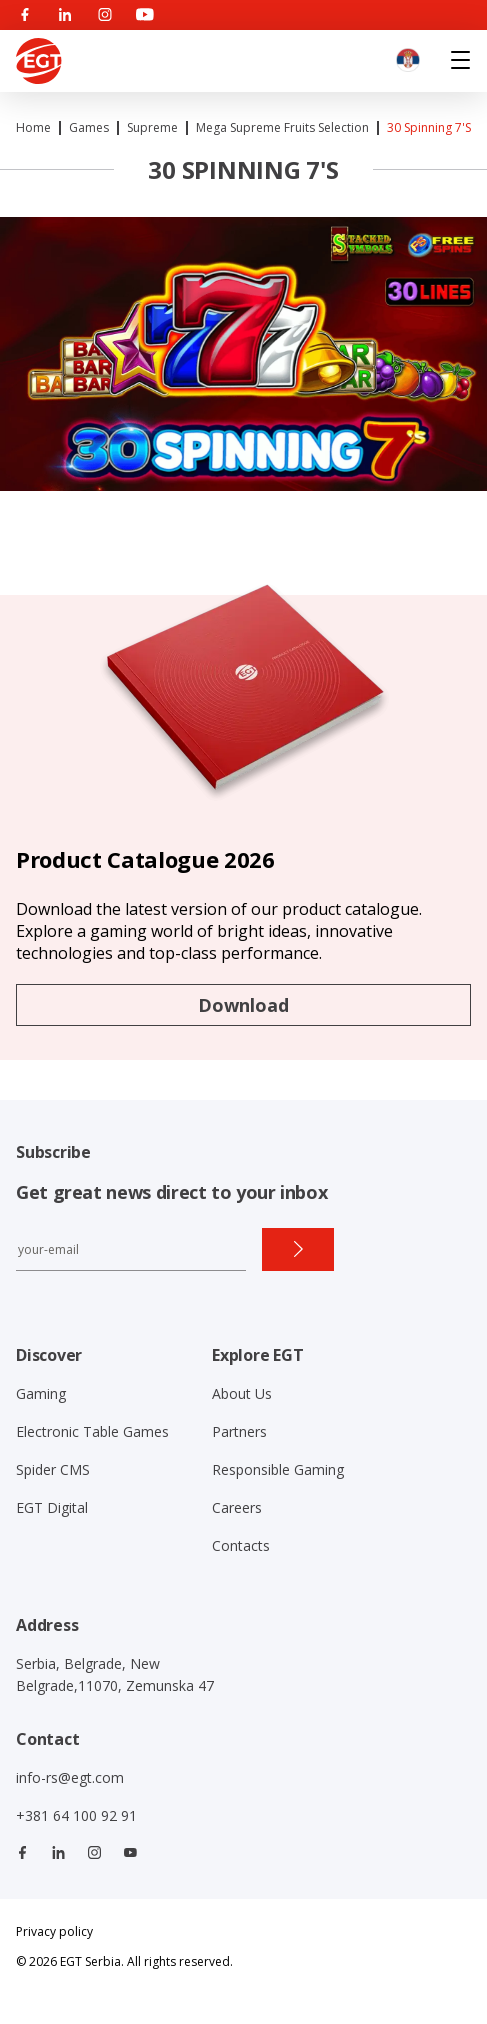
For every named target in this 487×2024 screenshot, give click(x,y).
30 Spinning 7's (429, 127)
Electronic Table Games (92, 1431)
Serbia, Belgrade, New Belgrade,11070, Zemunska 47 (115, 1674)
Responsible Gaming (278, 1469)
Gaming (41, 1393)
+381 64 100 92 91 (76, 1815)
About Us (242, 1393)
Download (243, 1005)
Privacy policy (54, 1931)
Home (33, 127)
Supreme (152, 127)
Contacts (241, 1545)
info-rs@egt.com (70, 1777)
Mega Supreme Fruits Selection (282, 127)
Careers (237, 1507)
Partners (239, 1431)
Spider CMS (53, 1469)
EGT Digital (52, 1507)
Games (89, 127)
